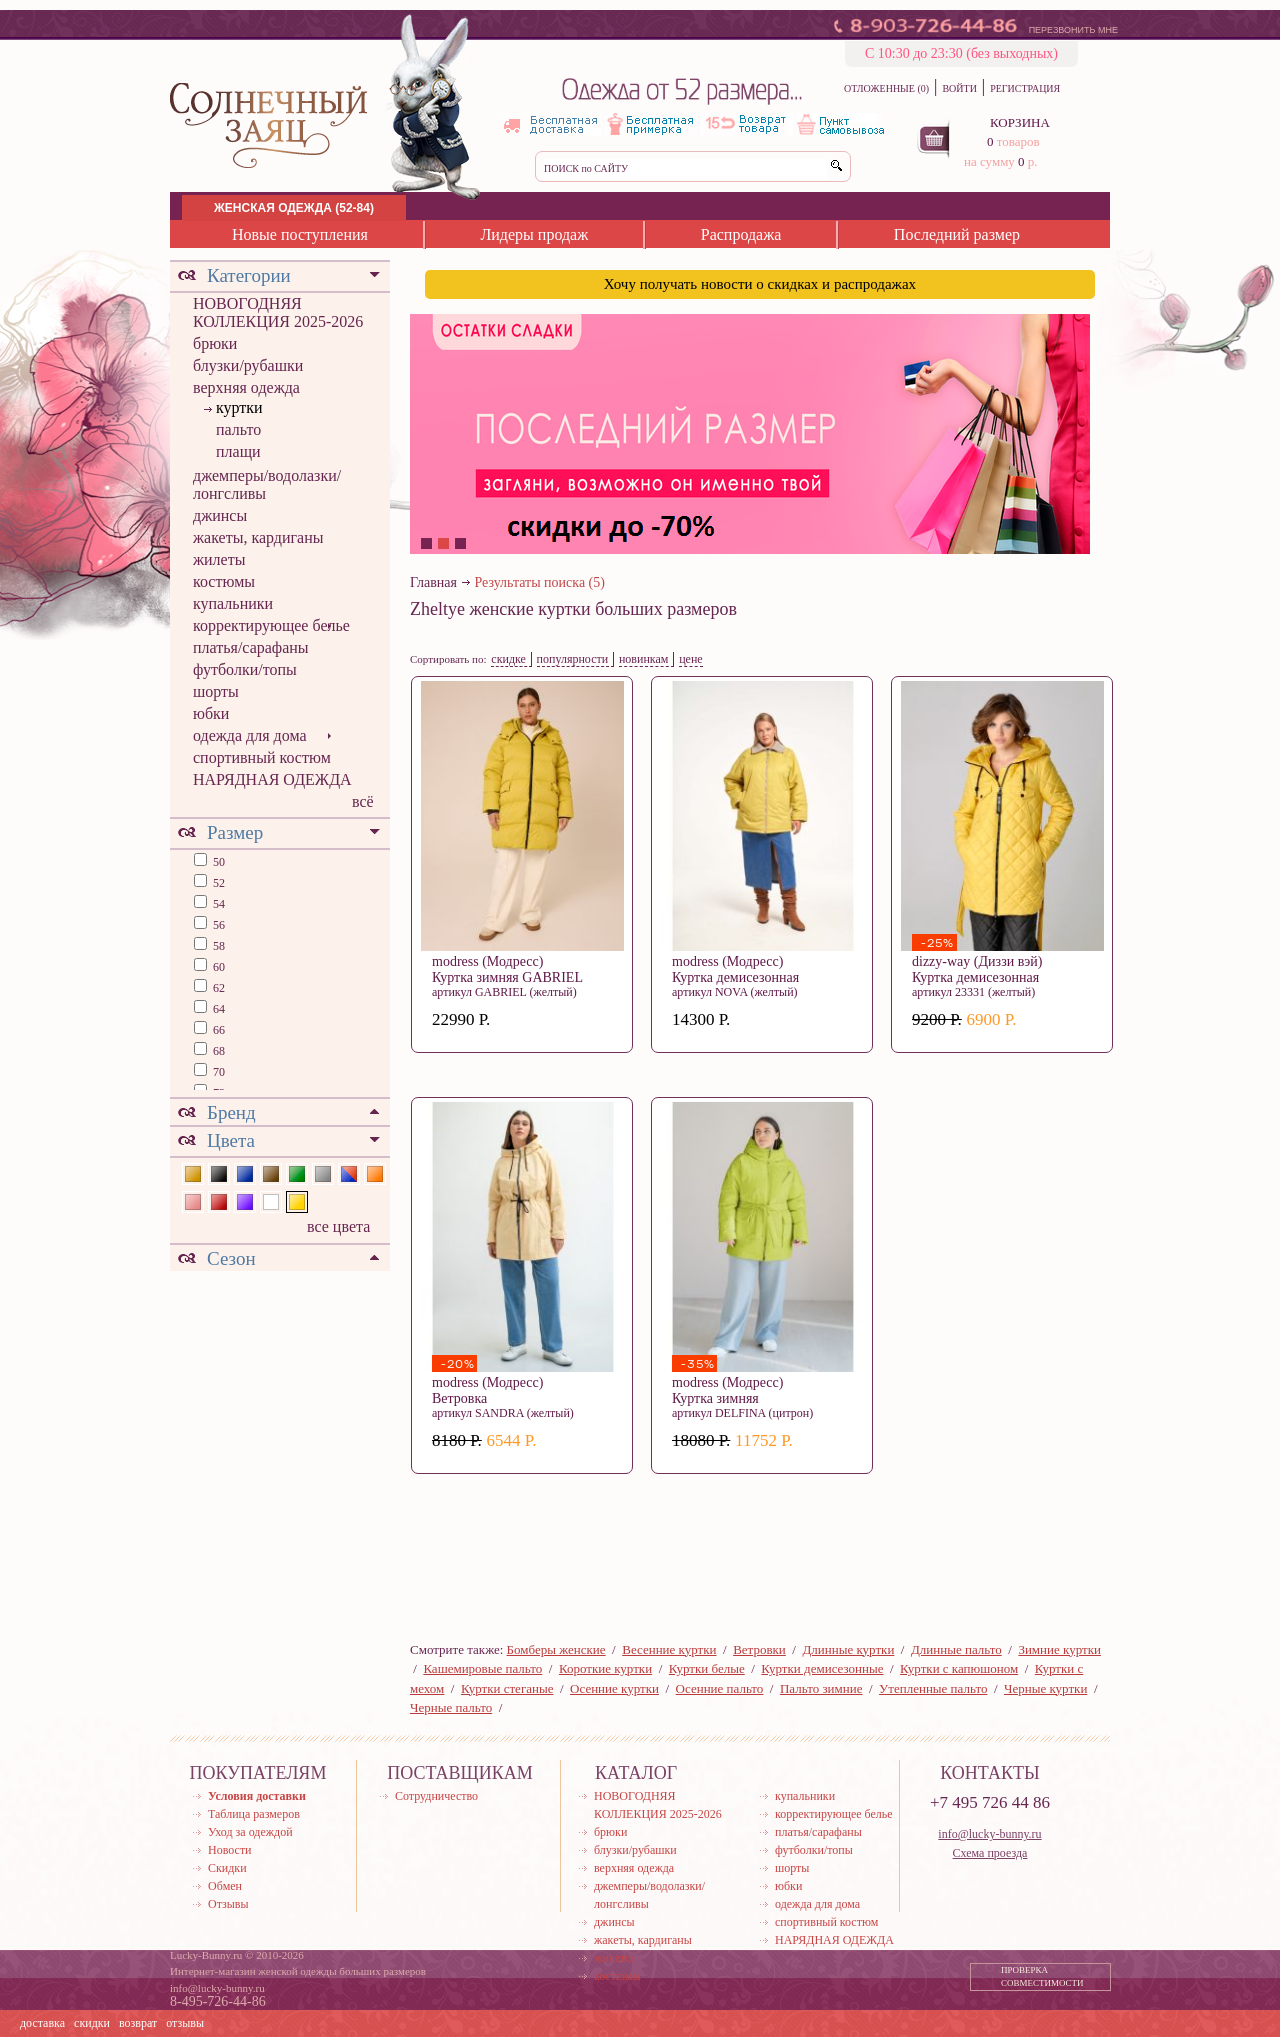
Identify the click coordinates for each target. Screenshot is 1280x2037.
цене (691, 659)
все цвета (338, 1226)
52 (217, 883)
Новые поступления (300, 234)
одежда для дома (250, 735)
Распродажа (741, 234)
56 (217, 925)
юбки (211, 713)
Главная (433, 582)
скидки (92, 2023)
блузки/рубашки (248, 365)
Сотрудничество (436, 1796)
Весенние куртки (669, 1649)
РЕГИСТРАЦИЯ (1025, 88)
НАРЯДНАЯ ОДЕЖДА (272, 779)
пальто (238, 429)
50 (217, 862)
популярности (573, 659)
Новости (230, 1850)
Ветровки (759, 1649)
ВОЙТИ (959, 88)
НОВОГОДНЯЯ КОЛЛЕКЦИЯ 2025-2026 (278, 312)
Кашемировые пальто (482, 1668)
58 (217, 946)
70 (217, 1072)
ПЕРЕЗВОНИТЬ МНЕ (1073, 30)
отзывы (185, 2023)
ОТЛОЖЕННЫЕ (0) (886, 88)
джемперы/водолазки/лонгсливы (267, 484)
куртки (239, 407)
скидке (508, 659)
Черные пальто (451, 1707)
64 (217, 1009)
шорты (216, 691)
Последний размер (957, 234)
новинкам (644, 659)
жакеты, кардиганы (258, 537)
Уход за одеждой (250, 1832)
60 (217, 967)
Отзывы (228, 1904)
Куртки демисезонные (822, 1668)
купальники (233, 603)
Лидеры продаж (534, 234)
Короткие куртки (605, 1668)
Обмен (225, 1886)
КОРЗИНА (1020, 122)
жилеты (219, 559)
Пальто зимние (821, 1688)
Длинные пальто (956, 1649)
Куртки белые (707, 1668)
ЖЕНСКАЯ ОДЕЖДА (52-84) (294, 208)
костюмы (224, 581)
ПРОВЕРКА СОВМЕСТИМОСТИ (1042, 1977)
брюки (215, 343)
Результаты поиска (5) (540, 582)
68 (217, 1051)
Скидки (227, 1868)
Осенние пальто (720, 1688)
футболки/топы (245, 669)
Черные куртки (1045, 1688)
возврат (138, 2023)
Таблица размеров (254, 1814)
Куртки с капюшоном (959, 1668)
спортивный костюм (262, 757)
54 (217, 904)
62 (217, 988)
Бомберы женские (556, 1649)
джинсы (220, 515)
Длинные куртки (848, 1649)
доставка (42, 2023)
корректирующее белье (271, 625)
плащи (238, 451)
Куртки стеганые (507, 1688)
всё (363, 801)
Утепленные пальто (933, 1688)
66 (217, 1030)
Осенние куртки (614, 1688)
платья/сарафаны (251, 647)
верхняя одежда (246, 387)
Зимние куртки (1059, 1649)
